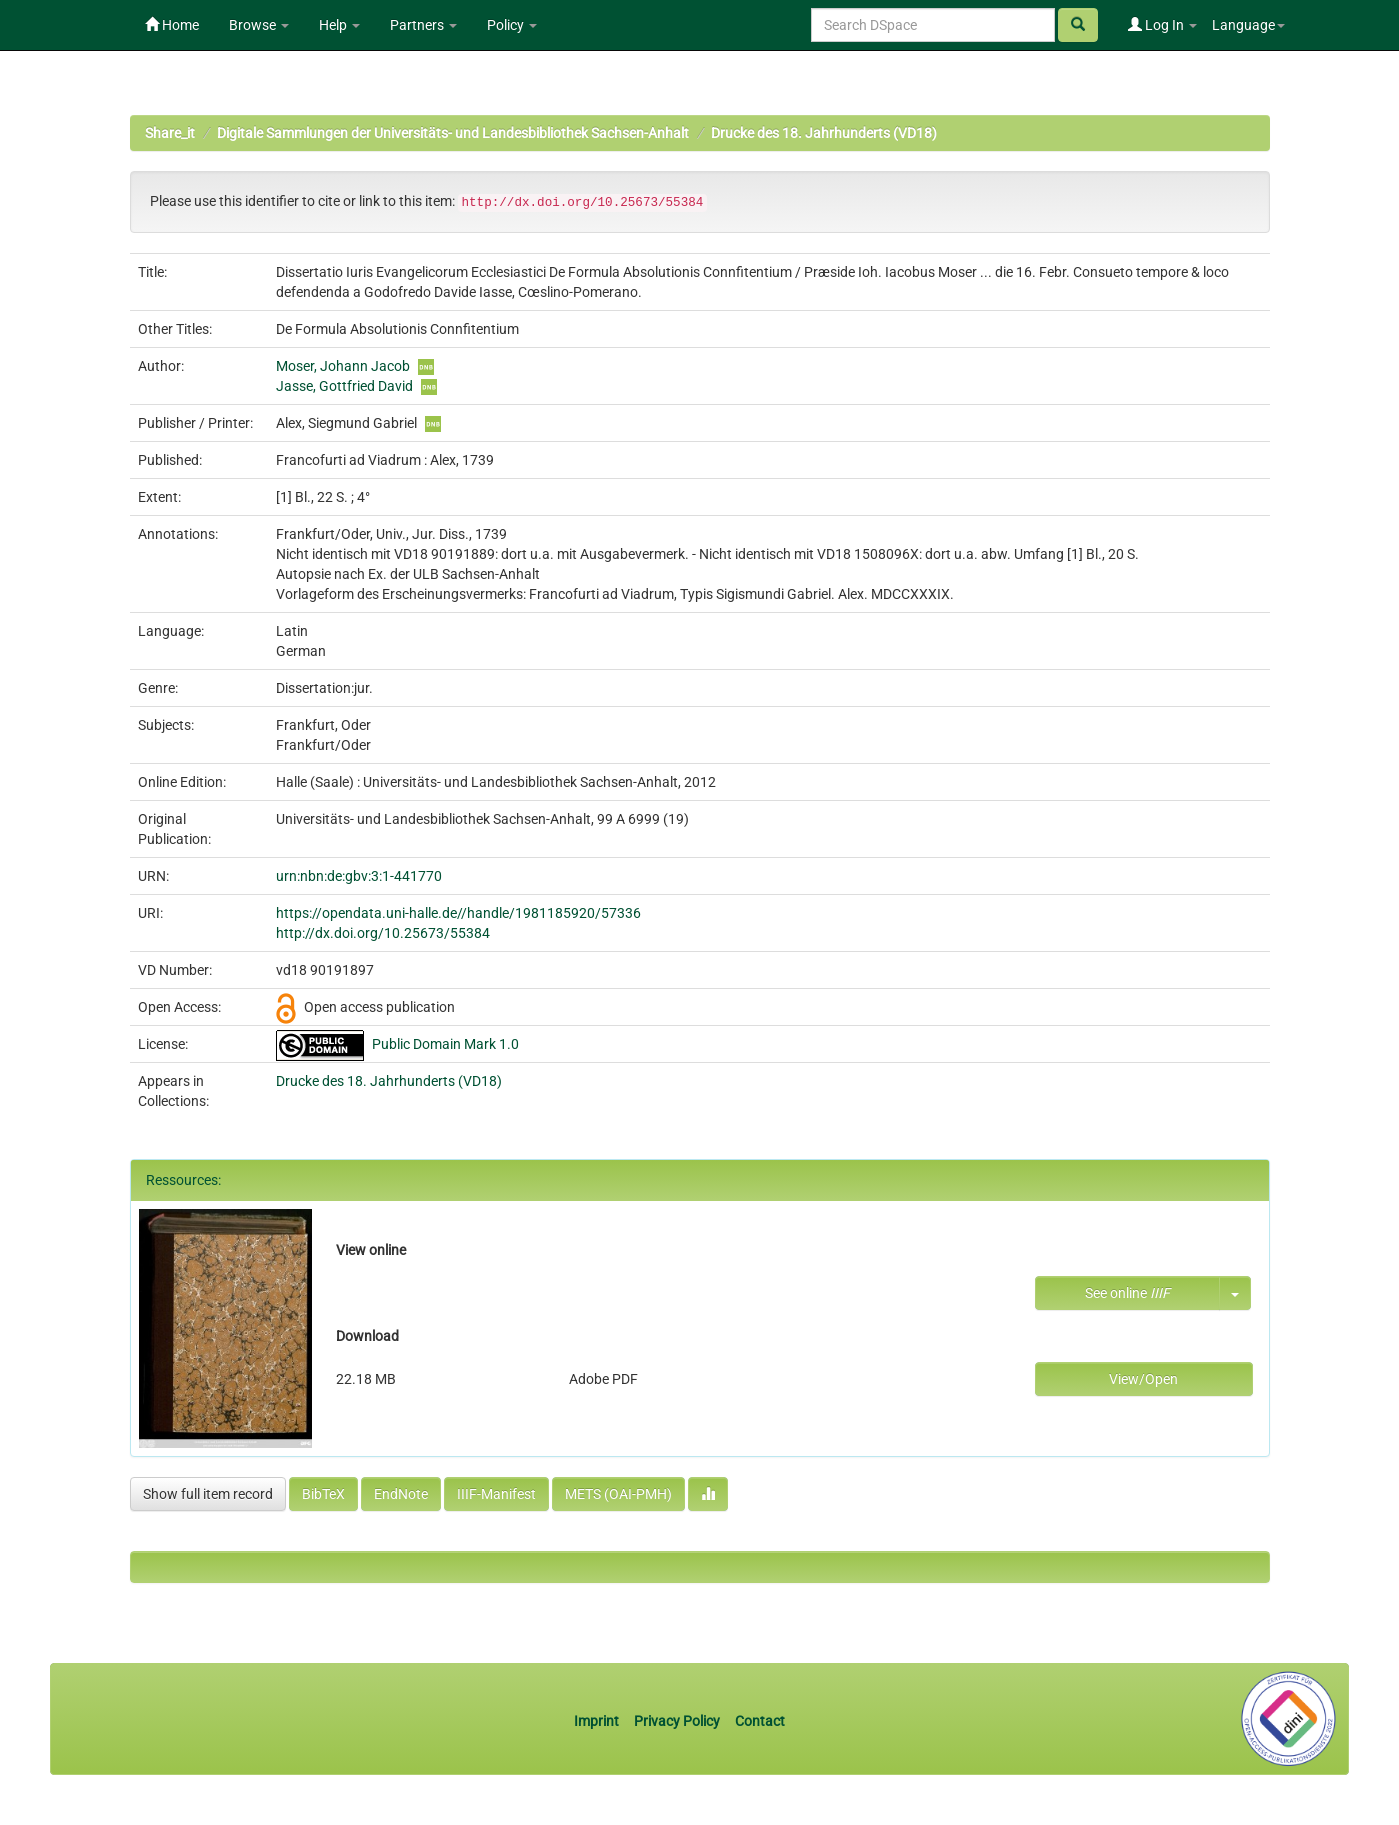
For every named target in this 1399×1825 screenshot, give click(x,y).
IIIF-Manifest (496, 1494)
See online (1127, 1293)
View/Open (1143, 1379)
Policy (512, 25)
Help (339, 25)
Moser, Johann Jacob (343, 366)
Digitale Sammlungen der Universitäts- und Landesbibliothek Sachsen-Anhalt (453, 133)
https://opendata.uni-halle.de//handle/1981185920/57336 (458, 913)
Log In (1162, 25)
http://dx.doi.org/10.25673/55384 (383, 933)
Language (1248, 25)
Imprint (598, 1721)
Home (172, 25)
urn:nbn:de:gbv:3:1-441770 (359, 876)
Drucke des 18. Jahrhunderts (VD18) (824, 133)
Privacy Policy (677, 1721)
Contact (760, 1721)
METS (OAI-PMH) (618, 1494)
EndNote (401, 1494)
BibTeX (323, 1494)
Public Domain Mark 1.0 (445, 1044)
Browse (259, 25)
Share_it (170, 133)
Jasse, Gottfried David (344, 386)
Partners (423, 25)
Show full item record (208, 1494)
